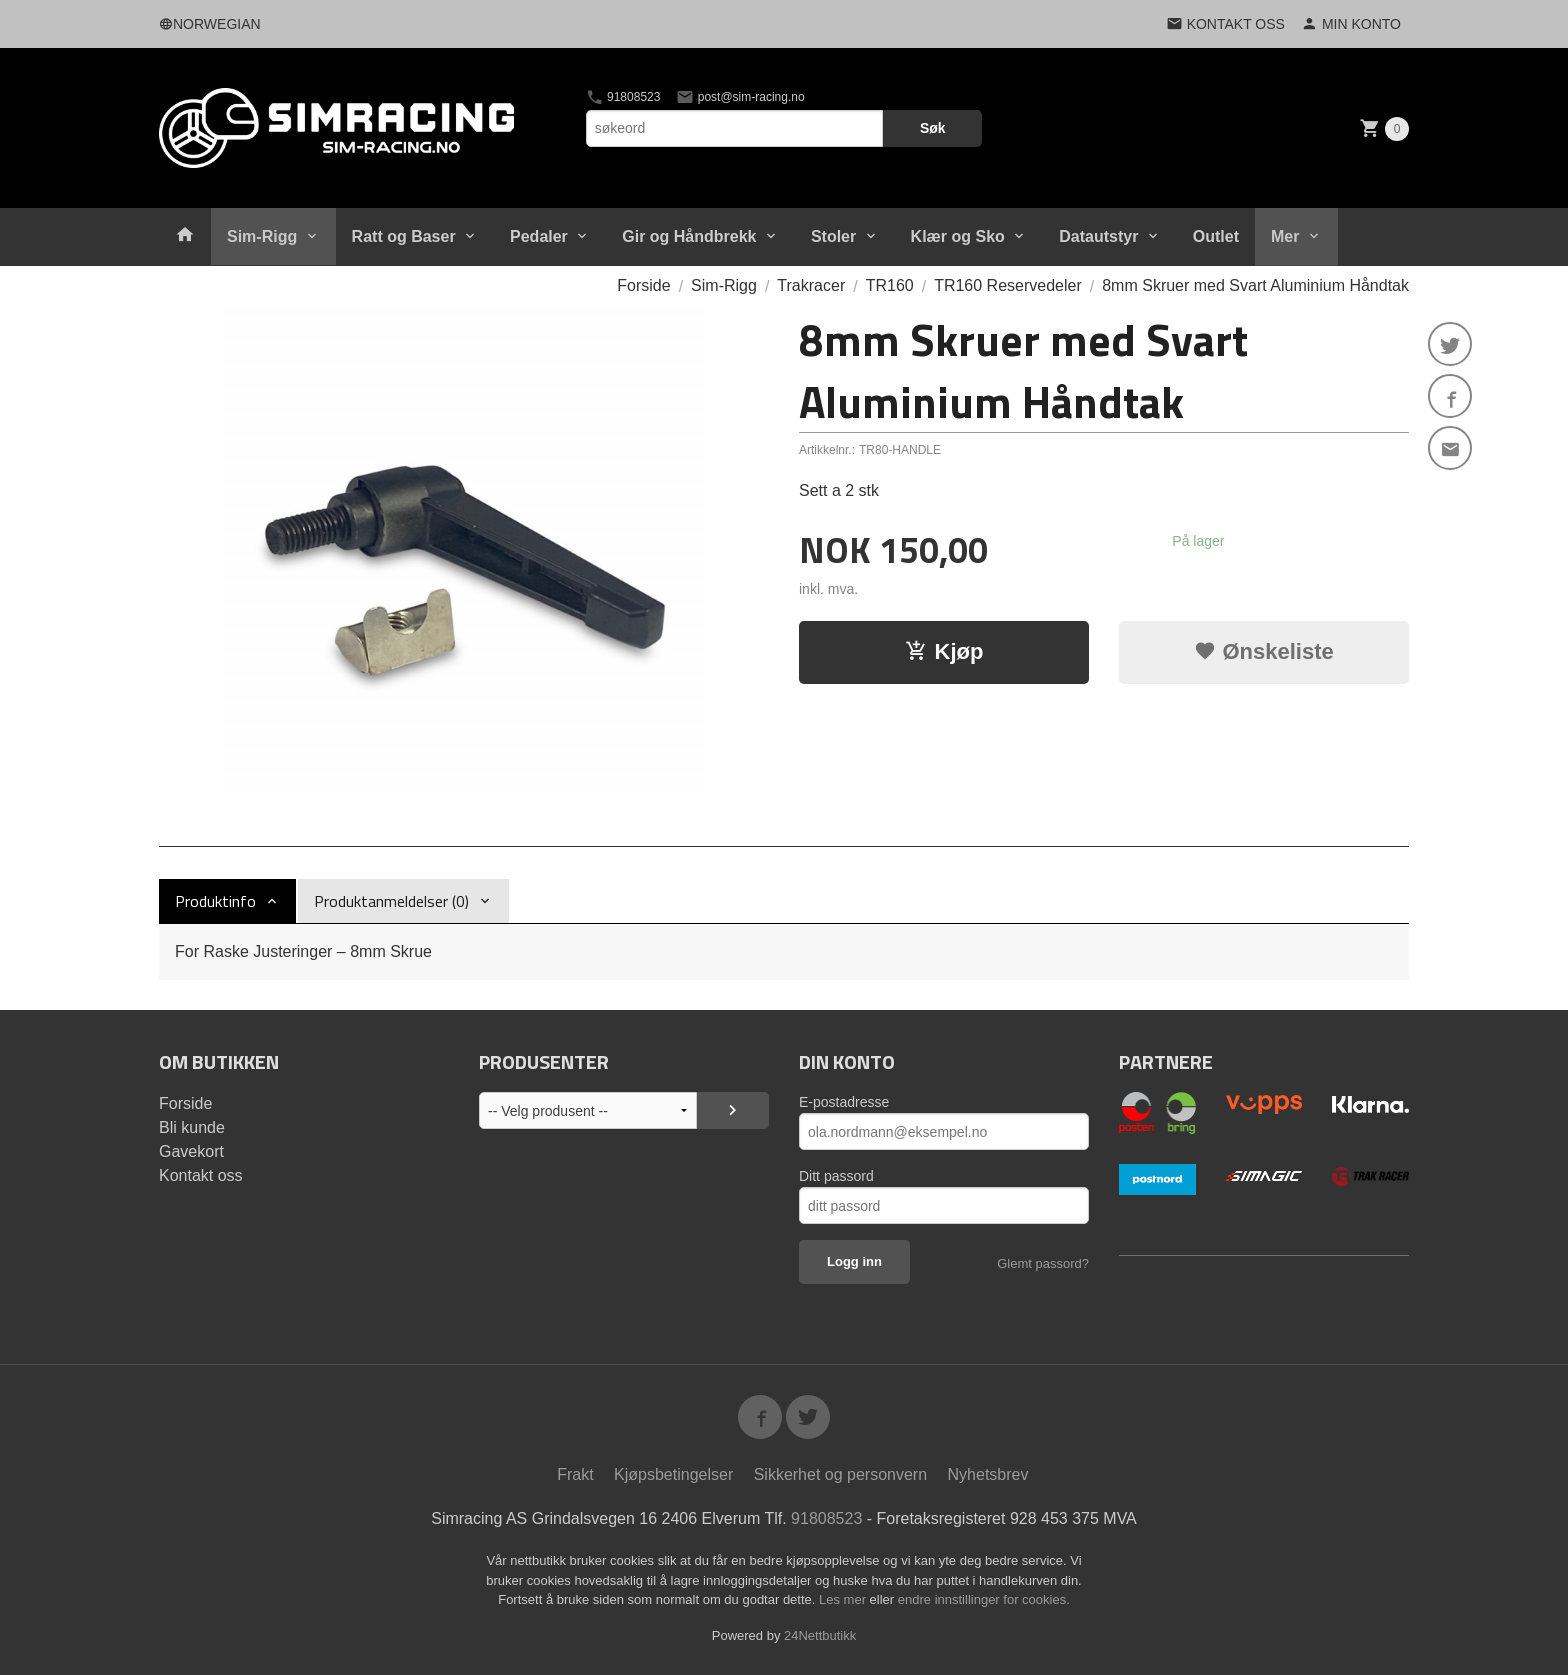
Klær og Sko (958, 236)
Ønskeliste (1263, 651)
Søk (933, 128)
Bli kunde (192, 1127)
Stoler (833, 236)
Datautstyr (1098, 236)
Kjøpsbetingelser (673, 1474)
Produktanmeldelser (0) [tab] (391, 901)
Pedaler (539, 236)
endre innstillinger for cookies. (984, 1599)
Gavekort (191, 1151)
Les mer (844, 1599)
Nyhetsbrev (988, 1474)
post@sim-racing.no (740, 97)
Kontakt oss (201, 1175)
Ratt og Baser (404, 236)
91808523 (623, 97)
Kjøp (944, 651)
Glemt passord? (1043, 1263)
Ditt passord (836, 1176)
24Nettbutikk (820, 1635)
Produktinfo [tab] (215, 901)
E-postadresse (844, 1102)
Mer (1285, 236)
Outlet (1216, 236)
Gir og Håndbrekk (689, 236)
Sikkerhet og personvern (840, 1474)
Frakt (575, 1474)
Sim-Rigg (262, 236)
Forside (643, 285)
